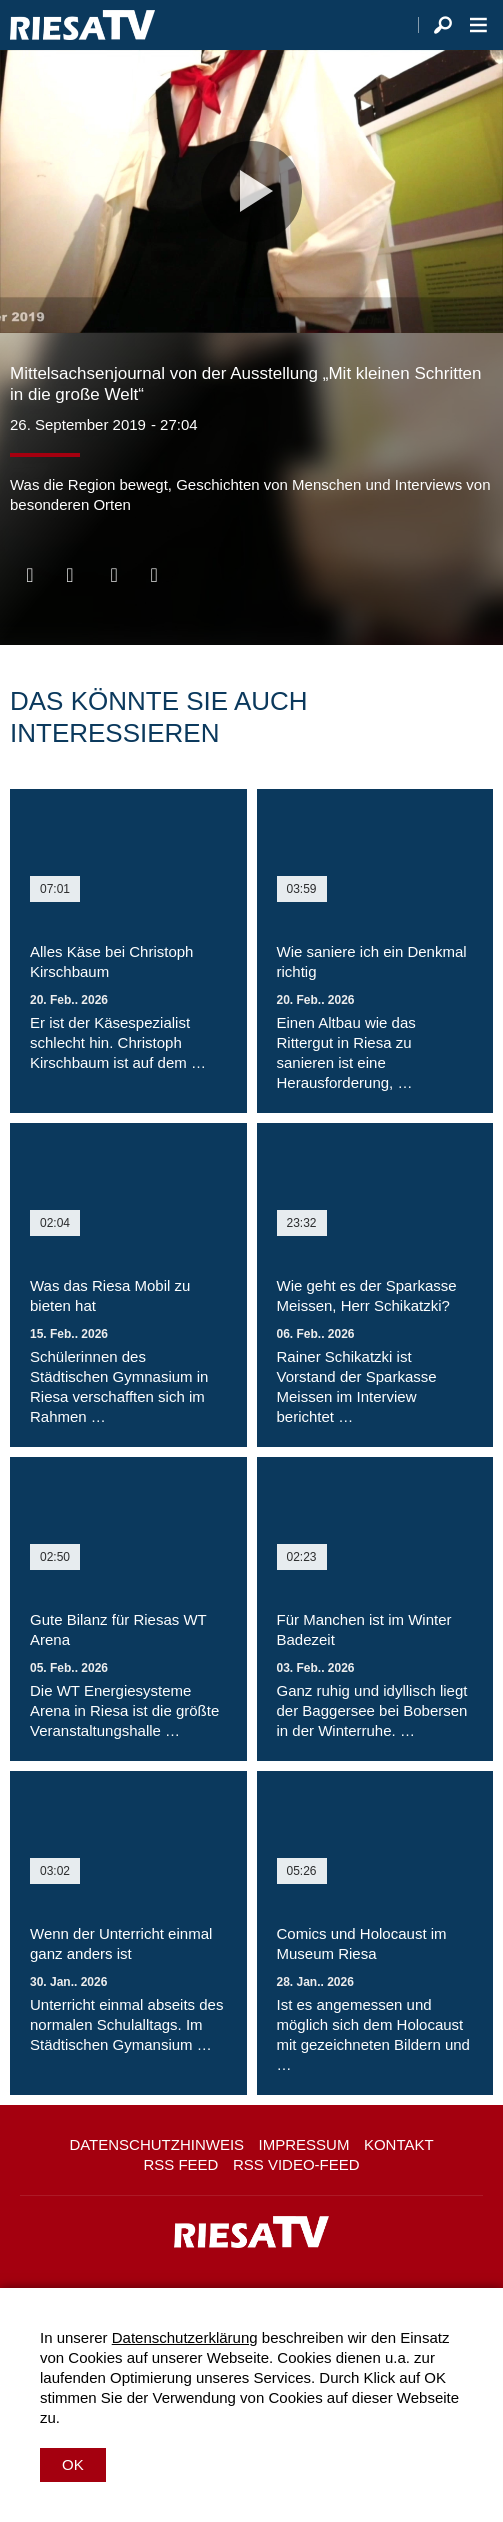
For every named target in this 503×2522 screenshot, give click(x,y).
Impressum (304, 2144)
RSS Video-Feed (296, 2164)
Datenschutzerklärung (185, 2337)
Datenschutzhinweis (156, 2144)
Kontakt (399, 2144)
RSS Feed (180, 2164)
